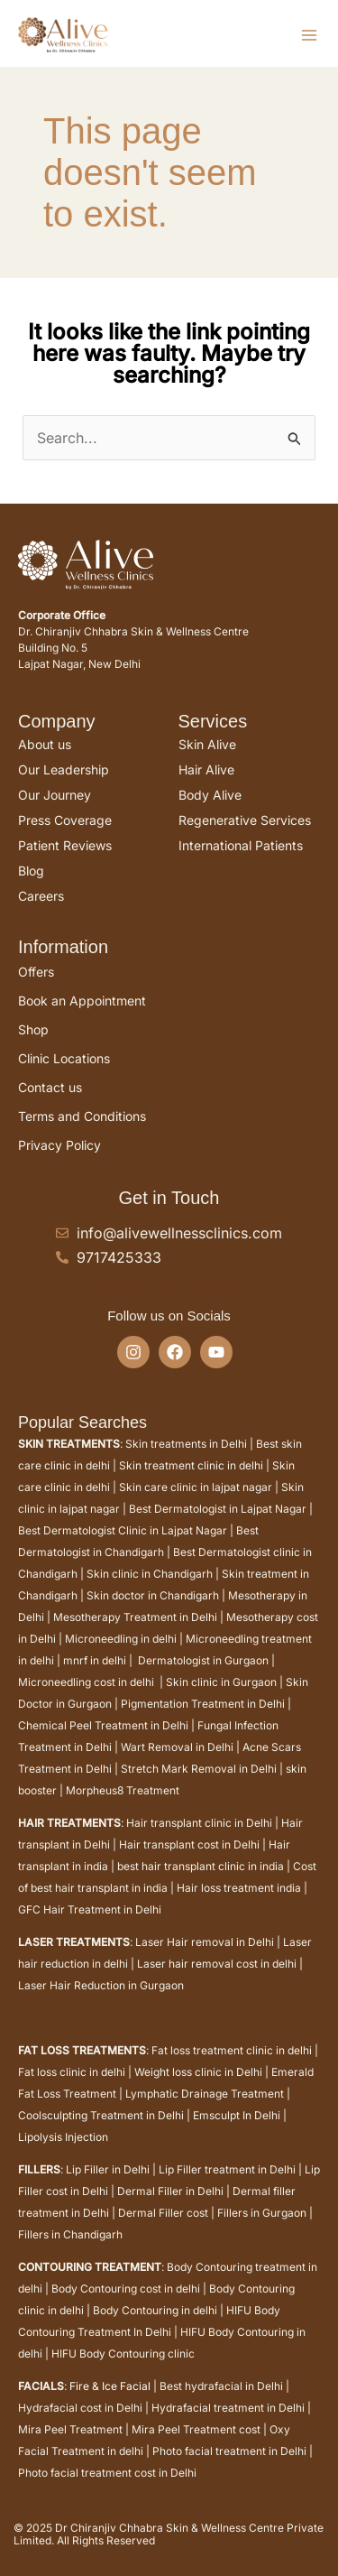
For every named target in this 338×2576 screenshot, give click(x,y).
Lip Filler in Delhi (108, 2169)
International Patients (240, 845)
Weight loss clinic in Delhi (198, 2072)
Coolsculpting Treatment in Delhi (101, 2115)
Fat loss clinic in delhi (71, 2072)
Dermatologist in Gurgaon (203, 1660)
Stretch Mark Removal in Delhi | (202, 1768)
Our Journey (54, 794)
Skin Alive (207, 744)
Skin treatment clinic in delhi (189, 1465)
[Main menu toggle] (309, 35)
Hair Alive (206, 769)
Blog (31, 870)
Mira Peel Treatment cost (196, 2429)
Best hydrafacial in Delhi (221, 2386)
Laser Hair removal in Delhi (204, 1942)
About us (44, 744)
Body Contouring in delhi (155, 2310)
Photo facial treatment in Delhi (229, 2451)
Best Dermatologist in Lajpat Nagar (217, 1508)
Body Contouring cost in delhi (125, 2288)
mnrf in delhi (94, 1660)
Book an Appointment (82, 1000)
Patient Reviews (65, 845)
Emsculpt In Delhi (236, 2115)
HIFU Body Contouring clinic (123, 2353)
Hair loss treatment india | (242, 1888)
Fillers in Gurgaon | (265, 2212)
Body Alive (210, 794)
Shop (33, 1029)
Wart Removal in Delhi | (181, 1747)
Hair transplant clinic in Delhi (199, 1823)
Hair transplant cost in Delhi (189, 1844)
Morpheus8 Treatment (122, 1790)
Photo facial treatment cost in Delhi (107, 2472)
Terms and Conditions (82, 1116)
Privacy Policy (59, 1145)
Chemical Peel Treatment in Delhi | (107, 1725)
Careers (41, 895)
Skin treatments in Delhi (186, 1443)
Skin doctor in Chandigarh (153, 1595)
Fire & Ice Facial (110, 2386)
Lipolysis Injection (63, 2137)
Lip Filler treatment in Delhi (227, 2169)
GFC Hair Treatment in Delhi (89, 1909)
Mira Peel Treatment (70, 2429)
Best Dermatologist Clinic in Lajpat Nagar (122, 1530)
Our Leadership (63, 769)
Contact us (50, 1087)
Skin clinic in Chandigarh (150, 1573)
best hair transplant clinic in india (200, 1866)
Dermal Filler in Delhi (170, 2191)
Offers (36, 971)
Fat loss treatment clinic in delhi (231, 2050)
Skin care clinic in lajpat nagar (195, 1487)
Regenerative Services (244, 820)
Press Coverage (65, 820)
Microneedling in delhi (121, 1638)
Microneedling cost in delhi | (92, 1682)
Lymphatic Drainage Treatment (204, 2093)
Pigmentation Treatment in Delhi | (206, 1703)
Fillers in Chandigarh (70, 2234)
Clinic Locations (64, 1058)
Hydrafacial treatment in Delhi (228, 2407)
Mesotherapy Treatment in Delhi (135, 1617)
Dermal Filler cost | (167, 2212)
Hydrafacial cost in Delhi (80, 2407)
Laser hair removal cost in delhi (217, 1963)
